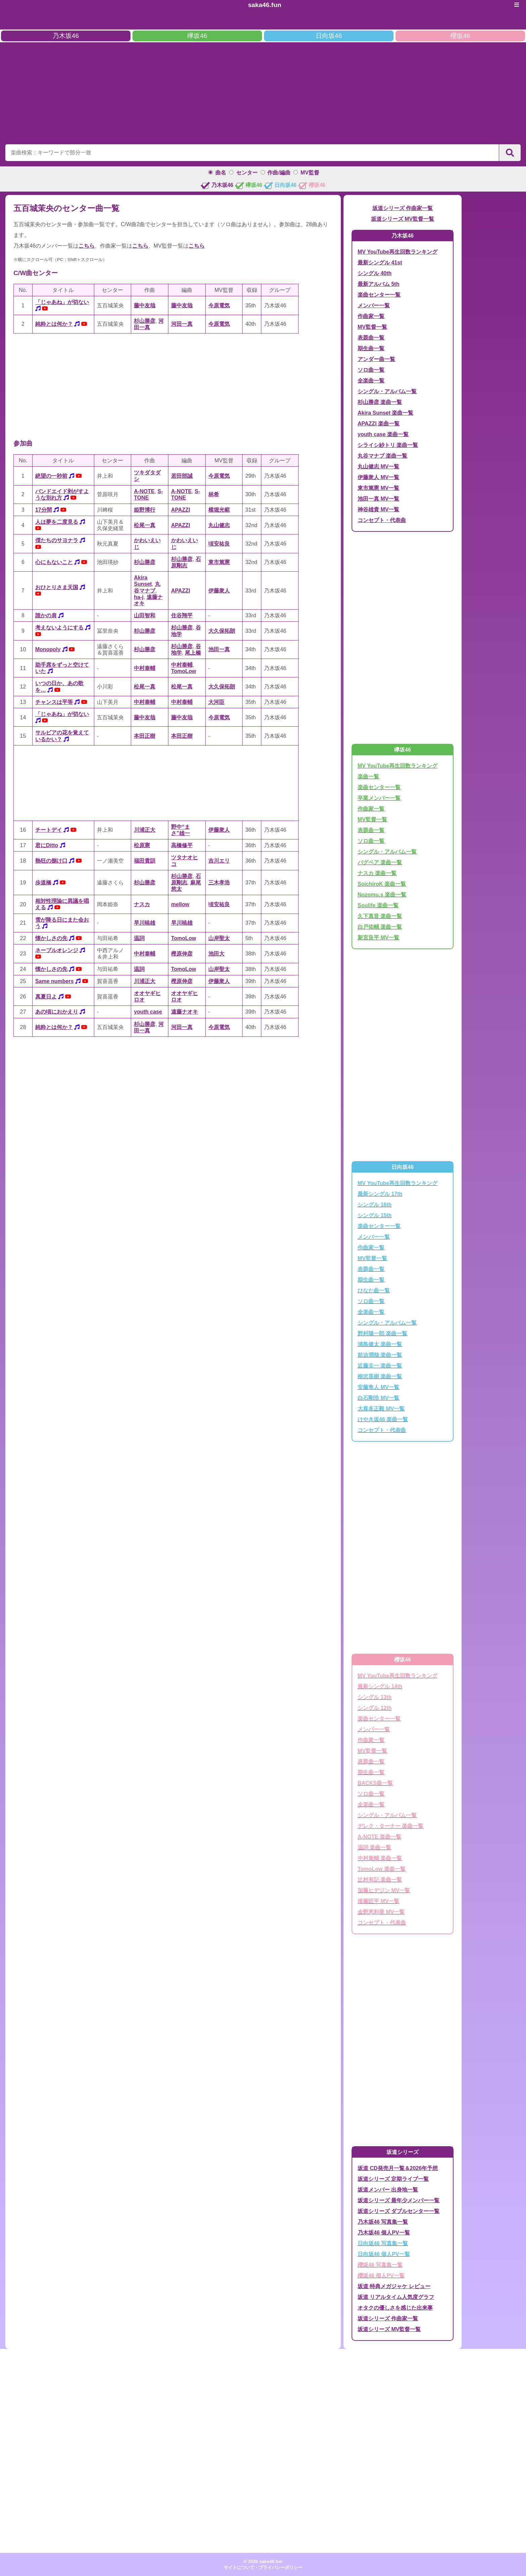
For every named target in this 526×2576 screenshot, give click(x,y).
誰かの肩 (46, 615)
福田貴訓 (144, 861)
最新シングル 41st (380, 262)
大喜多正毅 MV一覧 (381, 1408)
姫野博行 (144, 510)
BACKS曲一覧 (375, 1783)
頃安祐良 (219, 544)
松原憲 (142, 845)
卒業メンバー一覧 (379, 798)
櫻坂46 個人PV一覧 (381, 2275)
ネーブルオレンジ (56, 950)
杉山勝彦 (144, 321)
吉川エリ (219, 861)
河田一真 (182, 324)
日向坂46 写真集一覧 (383, 2243)
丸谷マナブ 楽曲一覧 (382, 456)
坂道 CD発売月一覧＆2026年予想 (398, 2168)
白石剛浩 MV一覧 (378, 1398)
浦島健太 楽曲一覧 (380, 1344)
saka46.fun (264, 4)
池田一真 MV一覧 (378, 499)
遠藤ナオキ (184, 1012)
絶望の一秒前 (51, 476)
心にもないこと (54, 562)
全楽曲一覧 (371, 380)
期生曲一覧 (371, 348)
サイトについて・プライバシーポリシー (263, 2567)
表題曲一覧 (371, 338)
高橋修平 (182, 845)
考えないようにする (59, 627)
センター (247, 172)
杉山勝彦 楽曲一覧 (380, 402)
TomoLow (183, 671)
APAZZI (180, 510)
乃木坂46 (66, 35)
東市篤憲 (219, 562)
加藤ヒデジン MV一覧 (384, 1890)
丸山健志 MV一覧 (378, 466)
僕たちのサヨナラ (56, 540)
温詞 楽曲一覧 (374, 1847)
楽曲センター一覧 (379, 295)
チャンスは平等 (54, 702)
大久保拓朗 (221, 631)
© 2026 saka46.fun (263, 2561)
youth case (148, 1012)
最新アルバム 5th (378, 284)
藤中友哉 (144, 305)
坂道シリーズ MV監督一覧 (402, 219)
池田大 (216, 954)
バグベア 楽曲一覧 (380, 862)
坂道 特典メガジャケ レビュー (394, 2286)
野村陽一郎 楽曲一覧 (382, 1333)
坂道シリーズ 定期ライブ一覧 (393, 2179)
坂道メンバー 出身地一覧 (388, 2190)
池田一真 (219, 649)
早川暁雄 (144, 923)
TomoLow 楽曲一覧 (382, 1869)
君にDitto (46, 845)
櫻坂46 (460, 35)
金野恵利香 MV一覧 (381, 1912)
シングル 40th (374, 273)
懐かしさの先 (51, 938)
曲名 (220, 172)
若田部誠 (182, 476)
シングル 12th (374, 1708)
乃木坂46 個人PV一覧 (384, 2232)
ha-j (138, 597)
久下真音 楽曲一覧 (380, 916)
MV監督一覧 (372, 327)
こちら (86, 246)
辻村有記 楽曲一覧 (380, 1880)
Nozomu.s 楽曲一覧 (382, 894)
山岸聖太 (219, 938)
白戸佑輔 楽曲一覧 (380, 927)
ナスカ (142, 904)
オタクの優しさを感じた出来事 (395, 2308)
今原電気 (219, 305)
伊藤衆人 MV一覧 (378, 477)
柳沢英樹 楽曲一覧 (380, 1376)
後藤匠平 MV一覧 (378, 1901)
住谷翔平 (182, 615)
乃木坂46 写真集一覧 (383, 2222)
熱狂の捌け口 (51, 861)
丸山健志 (219, 525)
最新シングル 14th (380, 1686)
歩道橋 (43, 882)
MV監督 (310, 172)
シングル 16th (374, 1204)
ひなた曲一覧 (374, 1290)
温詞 (139, 938)
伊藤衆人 (219, 591)
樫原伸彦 (182, 954)
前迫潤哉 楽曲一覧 (380, 1355)
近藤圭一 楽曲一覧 (380, 1366)
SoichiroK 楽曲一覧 (382, 884)
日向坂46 (329, 35)
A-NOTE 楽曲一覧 (379, 1837)
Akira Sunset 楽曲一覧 (385, 413)
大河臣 (216, 702)
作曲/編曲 (278, 172)
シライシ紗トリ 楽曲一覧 (388, 445)
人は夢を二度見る (56, 522)
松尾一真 (144, 525)
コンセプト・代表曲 (382, 520)
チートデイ (48, 830)
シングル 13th (374, 1697)
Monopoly (48, 649)
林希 (213, 494)
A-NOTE (144, 491)
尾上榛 (193, 653)
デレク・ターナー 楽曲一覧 (390, 1826)
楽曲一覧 (368, 776)
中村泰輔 (144, 668)
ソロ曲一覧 (371, 370)
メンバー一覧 (374, 305)
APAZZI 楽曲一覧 (379, 423)
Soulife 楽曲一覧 (378, 905)
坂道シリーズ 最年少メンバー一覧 (398, 2200)
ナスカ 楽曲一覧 (377, 873)
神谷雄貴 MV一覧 (378, 509)
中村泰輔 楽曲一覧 (380, 1858)
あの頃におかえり (56, 1012)
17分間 (43, 510)
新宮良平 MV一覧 (378, 937)
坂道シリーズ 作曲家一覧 (402, 208)
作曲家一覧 (371, 316)
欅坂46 (197, 35)
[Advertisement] (263, 92)
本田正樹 (144, 736)
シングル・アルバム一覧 (387, 391)
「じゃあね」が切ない (62, 302)
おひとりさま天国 (56, 587)
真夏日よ (46, 996)
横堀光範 (219, 510)
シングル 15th (374, 1215)
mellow (180, 904)
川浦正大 (144, 830)
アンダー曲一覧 (376, 359)
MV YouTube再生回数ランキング (397, 252)
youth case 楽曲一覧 (383, 434)
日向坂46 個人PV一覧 (384, 2254)
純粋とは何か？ (54, 324)
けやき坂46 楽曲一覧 (383, 1419)
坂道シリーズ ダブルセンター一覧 (398, 2211)
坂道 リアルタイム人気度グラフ (396, 2297)
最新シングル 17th (380, 1194)
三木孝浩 (219, 882)
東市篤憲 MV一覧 (378, 488)
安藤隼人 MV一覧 (378, 1387)
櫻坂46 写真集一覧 (380, 2265)
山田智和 (144, 615)
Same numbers (54, 981)
